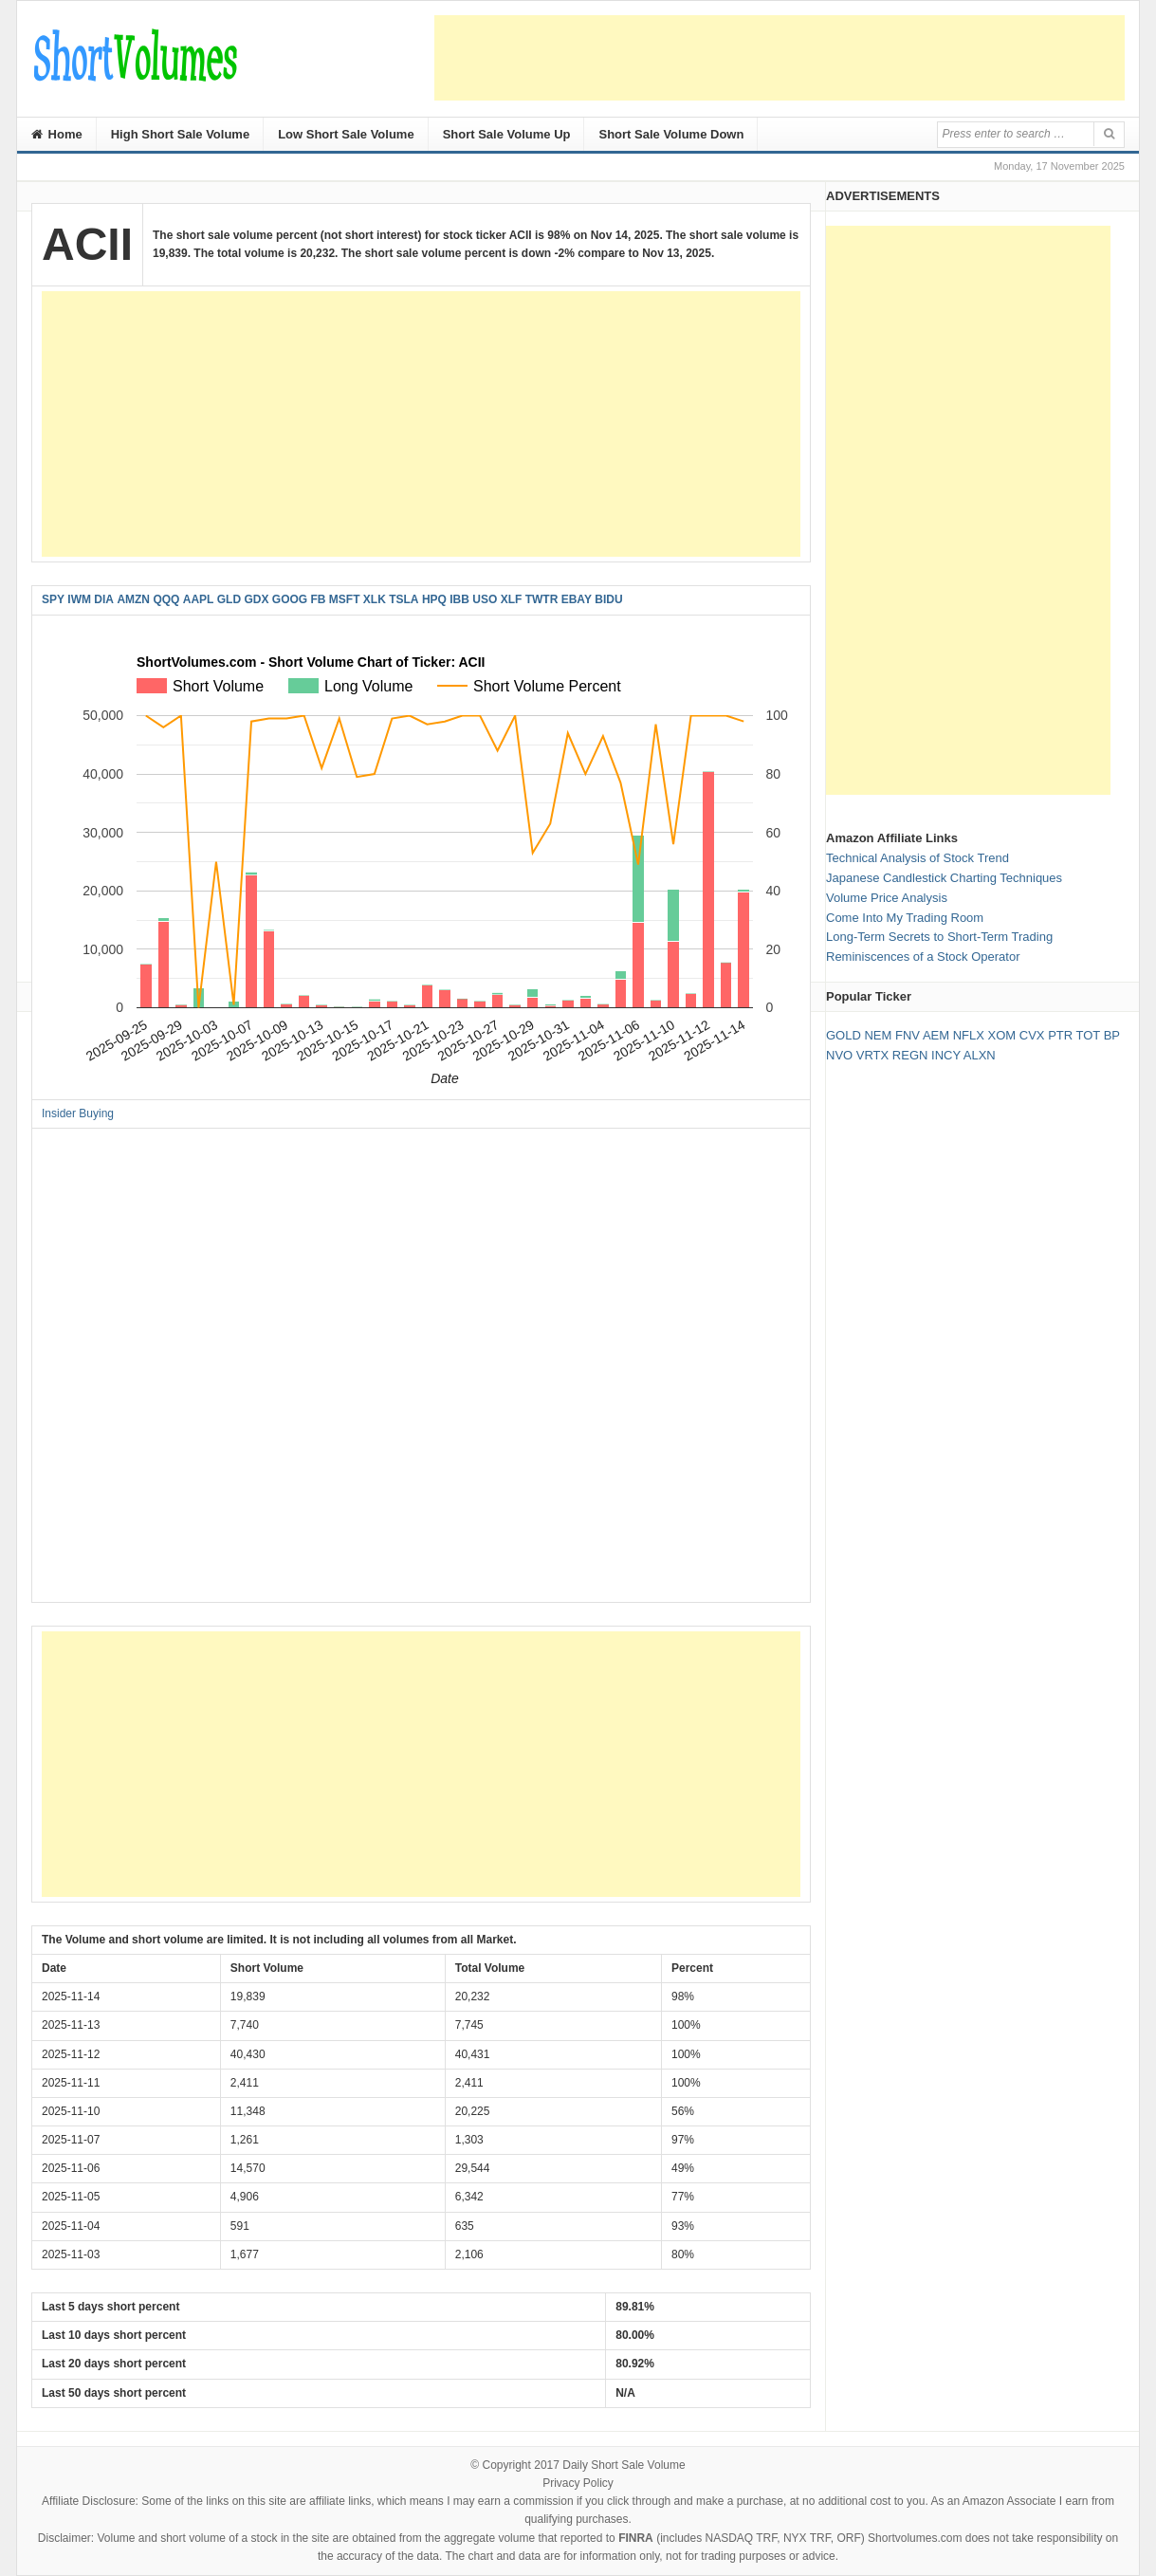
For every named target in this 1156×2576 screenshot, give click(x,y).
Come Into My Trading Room (904, 918)
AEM (936, 1035)
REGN (910, 1055)
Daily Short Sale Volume (623, 2465)
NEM (877, 1035)
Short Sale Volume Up (507, 134)
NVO (839, 1055)
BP (1112, 1035)
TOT (1088, 1035)
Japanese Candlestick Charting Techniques (944, 878)
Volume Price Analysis (886, 898)
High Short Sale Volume (180, 134)
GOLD (843, 1035)
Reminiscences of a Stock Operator (922, 956)
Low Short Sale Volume (346, 134)
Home (57, 134)
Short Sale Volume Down (670, 134)
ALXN (979, 1055)
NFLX (968, 1035)
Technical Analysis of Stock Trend (917, 858)
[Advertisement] (779, 58)
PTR (1060, 1035)
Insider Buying (78, 1113)
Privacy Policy (578, 2483)
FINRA (635, 2538)
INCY (946, 1055)
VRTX (872, 1055)
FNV (907, 1035)
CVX (1032, 1035)
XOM (1002, 1035)
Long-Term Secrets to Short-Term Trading (939, 936)
